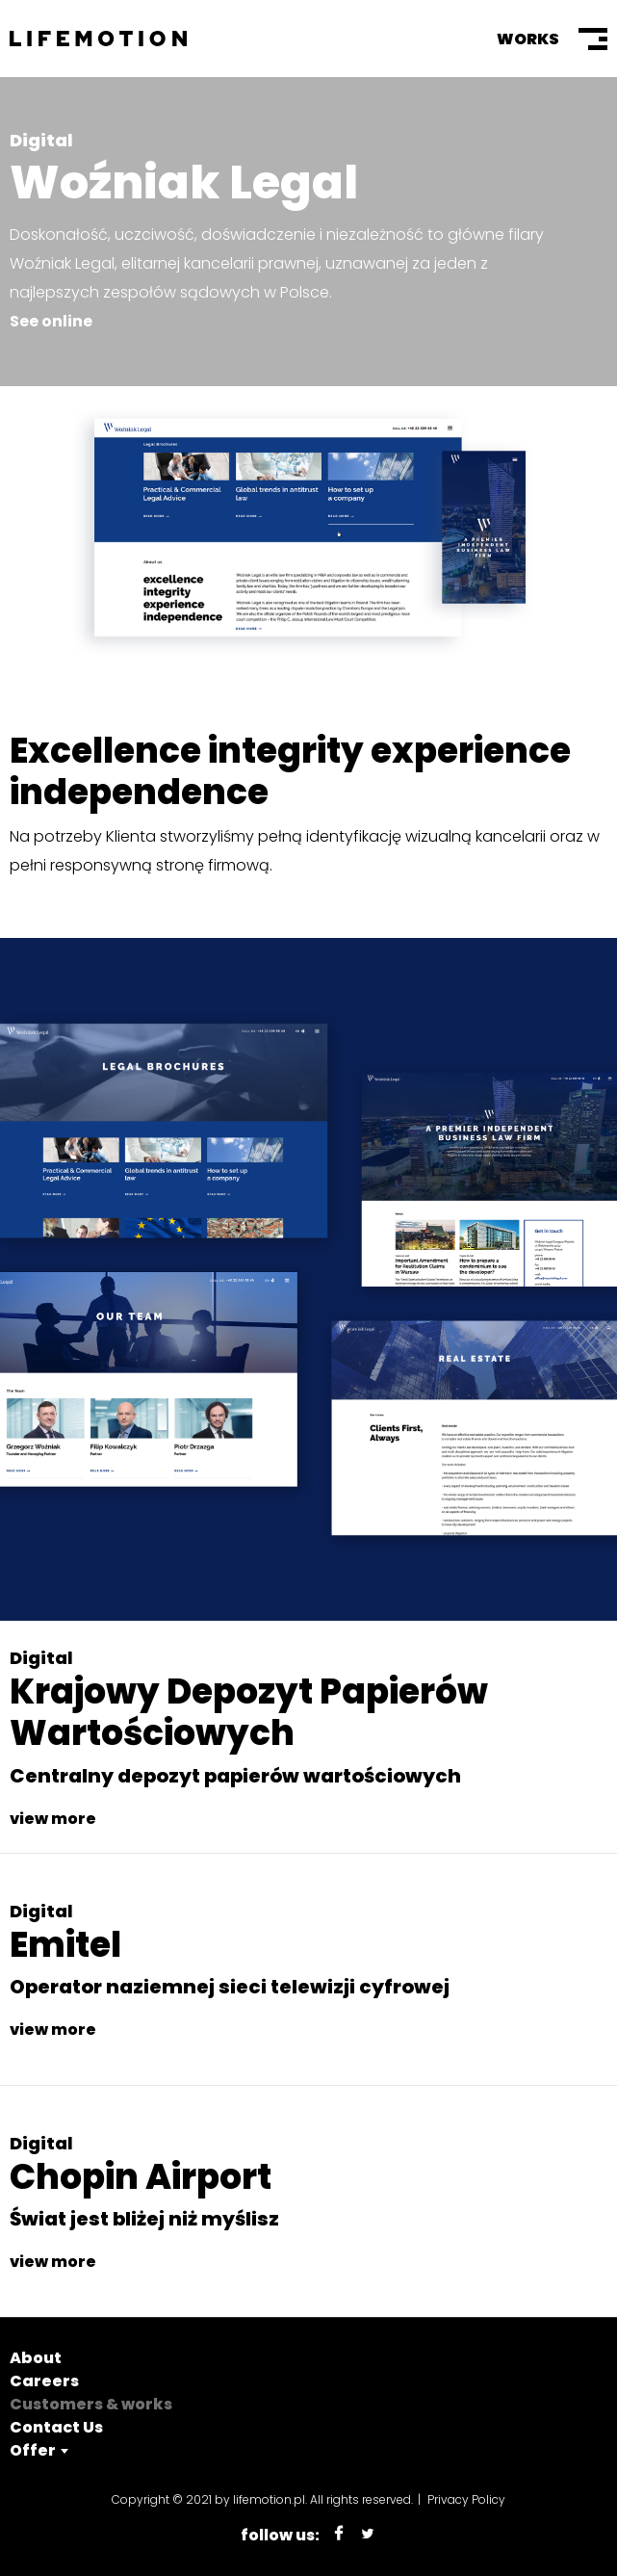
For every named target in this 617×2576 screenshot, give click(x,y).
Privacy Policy (466, 2499)
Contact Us (56, 2427)
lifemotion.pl (269, 2499)
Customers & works (91, 2404)
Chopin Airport (140, 2176)
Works (528, 39)
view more (53, 1819)
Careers (44, 2381)
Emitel (65, 1944)
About (36, 2358)
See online (51, 321)
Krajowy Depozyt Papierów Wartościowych (249, 1712)
